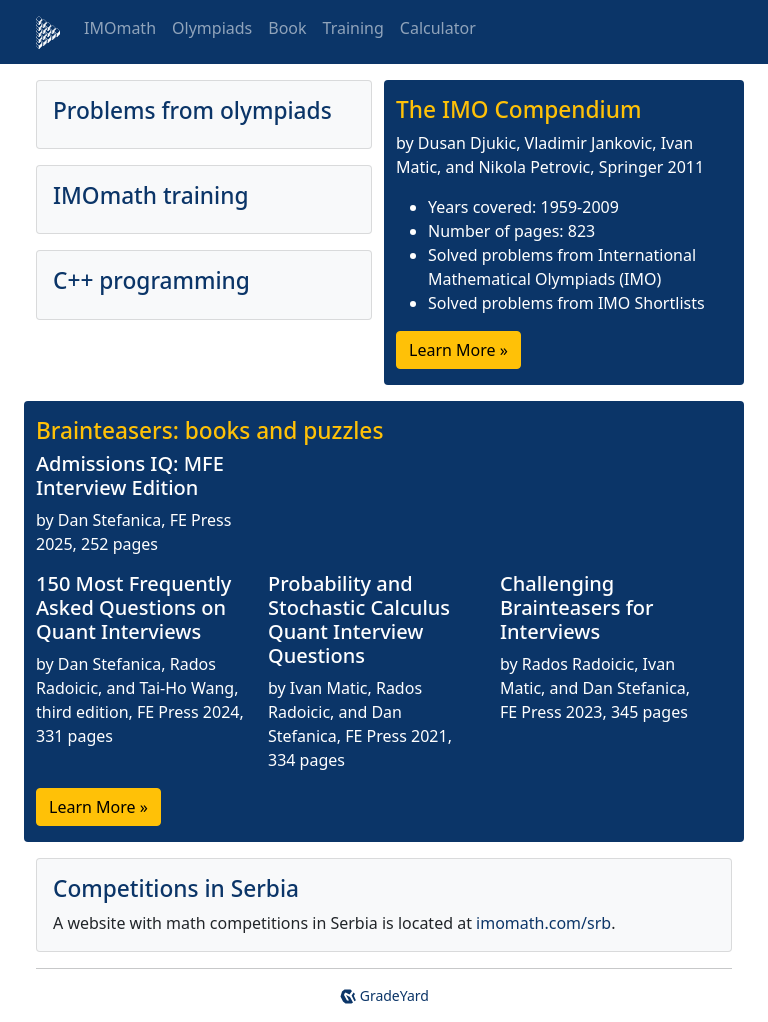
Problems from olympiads (192, 110)
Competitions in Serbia (176, 888)
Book (287, 28)
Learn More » (458, 350)
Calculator (438, 28)
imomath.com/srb (543, 923)
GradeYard (384, 995)
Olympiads (212, 28)
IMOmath (120, 28)
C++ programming (151, 280)
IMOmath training (151, 195)
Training (353, 28)
